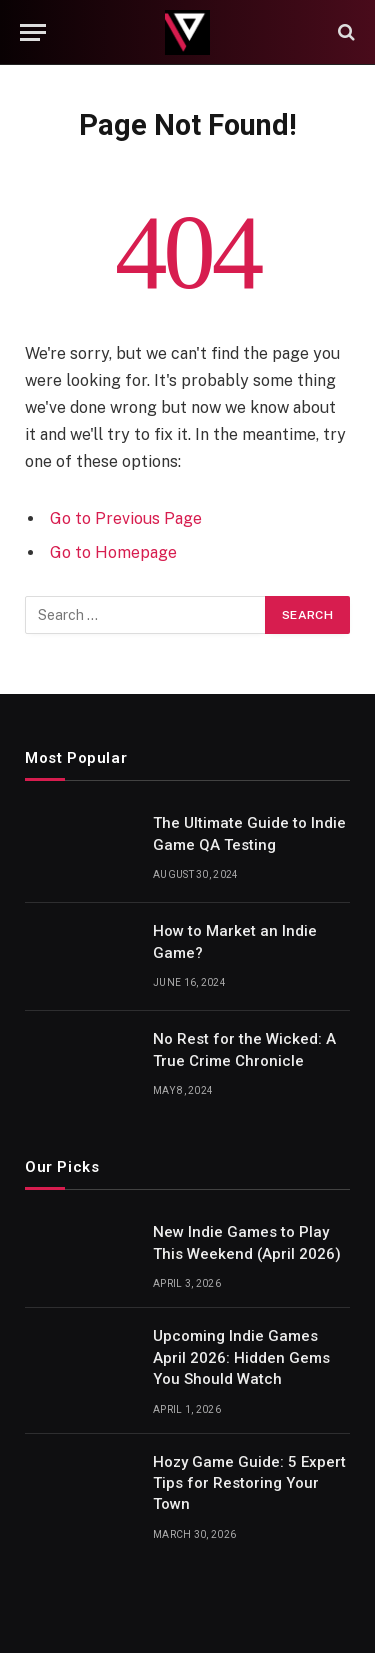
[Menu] (33, 32)
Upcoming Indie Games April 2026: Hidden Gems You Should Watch (241, 1357)
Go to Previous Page (126, 518)
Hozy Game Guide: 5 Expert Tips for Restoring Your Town (249, 1483)
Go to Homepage (113, 552)
